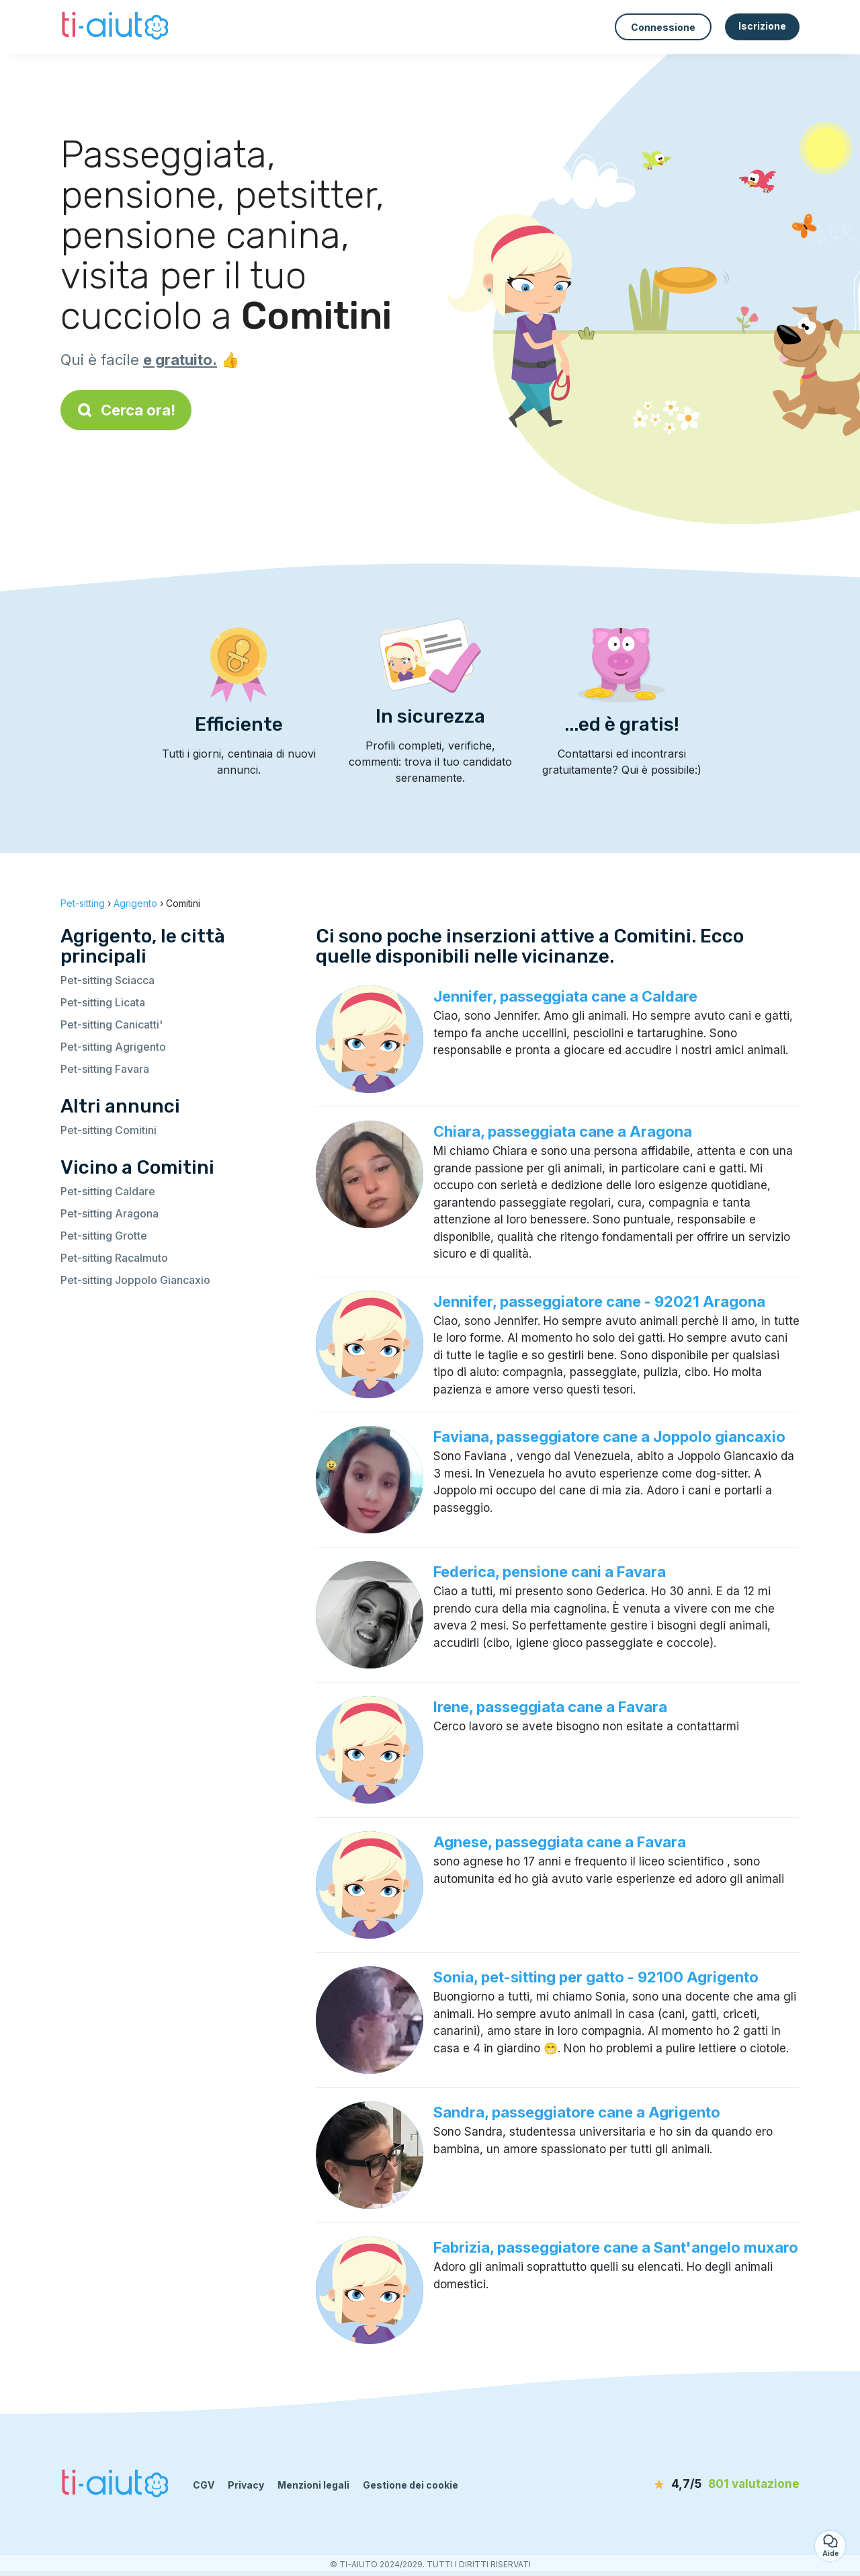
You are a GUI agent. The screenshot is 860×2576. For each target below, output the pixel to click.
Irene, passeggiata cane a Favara (550, 1707)
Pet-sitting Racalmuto (114, 1257)
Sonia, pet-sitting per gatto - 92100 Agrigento (596, 1977)
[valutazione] (722, 2484)
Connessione (663, 27)
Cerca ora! (126, 410)
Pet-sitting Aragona (109, 1213)
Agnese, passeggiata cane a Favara (559, 1842)
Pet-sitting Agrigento (113, 1046)
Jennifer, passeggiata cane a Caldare (565, 996)
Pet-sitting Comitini (108, 1130)
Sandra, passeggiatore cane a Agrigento (576, 2112)
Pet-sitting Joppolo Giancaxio (135, 1280)
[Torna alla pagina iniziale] (116, 27)
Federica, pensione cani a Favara (549, 1571)
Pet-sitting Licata (102, 1002)
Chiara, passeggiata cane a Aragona (562, 1131)
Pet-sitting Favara (104, 1069)
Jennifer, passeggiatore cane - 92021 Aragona (599, 1301)
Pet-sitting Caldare (107, 1191)
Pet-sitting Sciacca (107, 980)
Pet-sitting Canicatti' (111, 1024)
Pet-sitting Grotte (103, 1235)
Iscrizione (762, 26)
